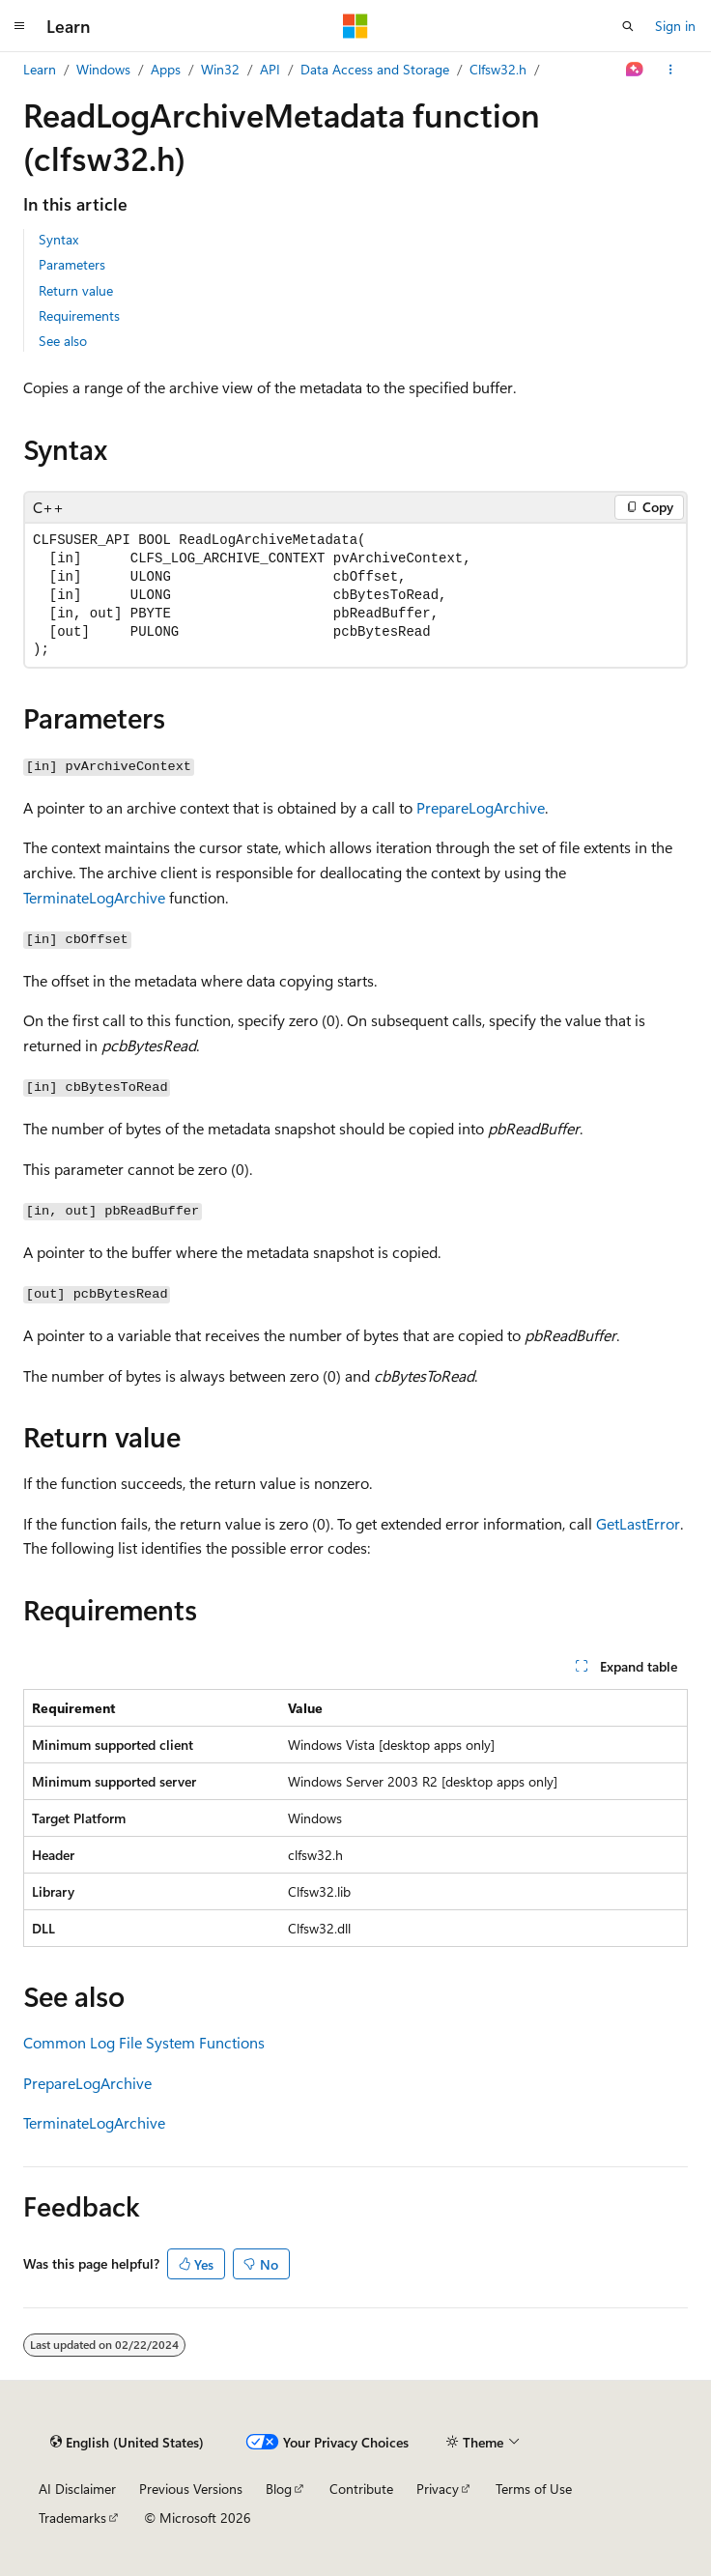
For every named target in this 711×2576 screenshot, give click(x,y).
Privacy (437, 2488)
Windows (103, 69)
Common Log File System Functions (144, 2042)
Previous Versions (190, 2488)
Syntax (58, 239)
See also (63, 340)
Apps (166, 69)
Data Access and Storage (374, 69)
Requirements (79, 315)
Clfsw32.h (497, 69)
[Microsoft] (355, 26)
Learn (39, 69)
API (270, 69)
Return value (76, 290)
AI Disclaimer (77, 2488)
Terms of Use (534, 2488)
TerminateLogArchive (94, 897)
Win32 (220, 69)
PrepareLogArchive (480, 807)
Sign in (675, 25)
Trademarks (72, 2517)
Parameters (72, 264)
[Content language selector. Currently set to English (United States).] (127, 2442)
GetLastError (638, 1523)
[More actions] (671, 69)
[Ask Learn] (635, 69)
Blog (279, 2488)
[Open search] (628, 26)
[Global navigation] (19, 26)
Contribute (361, 2488)
